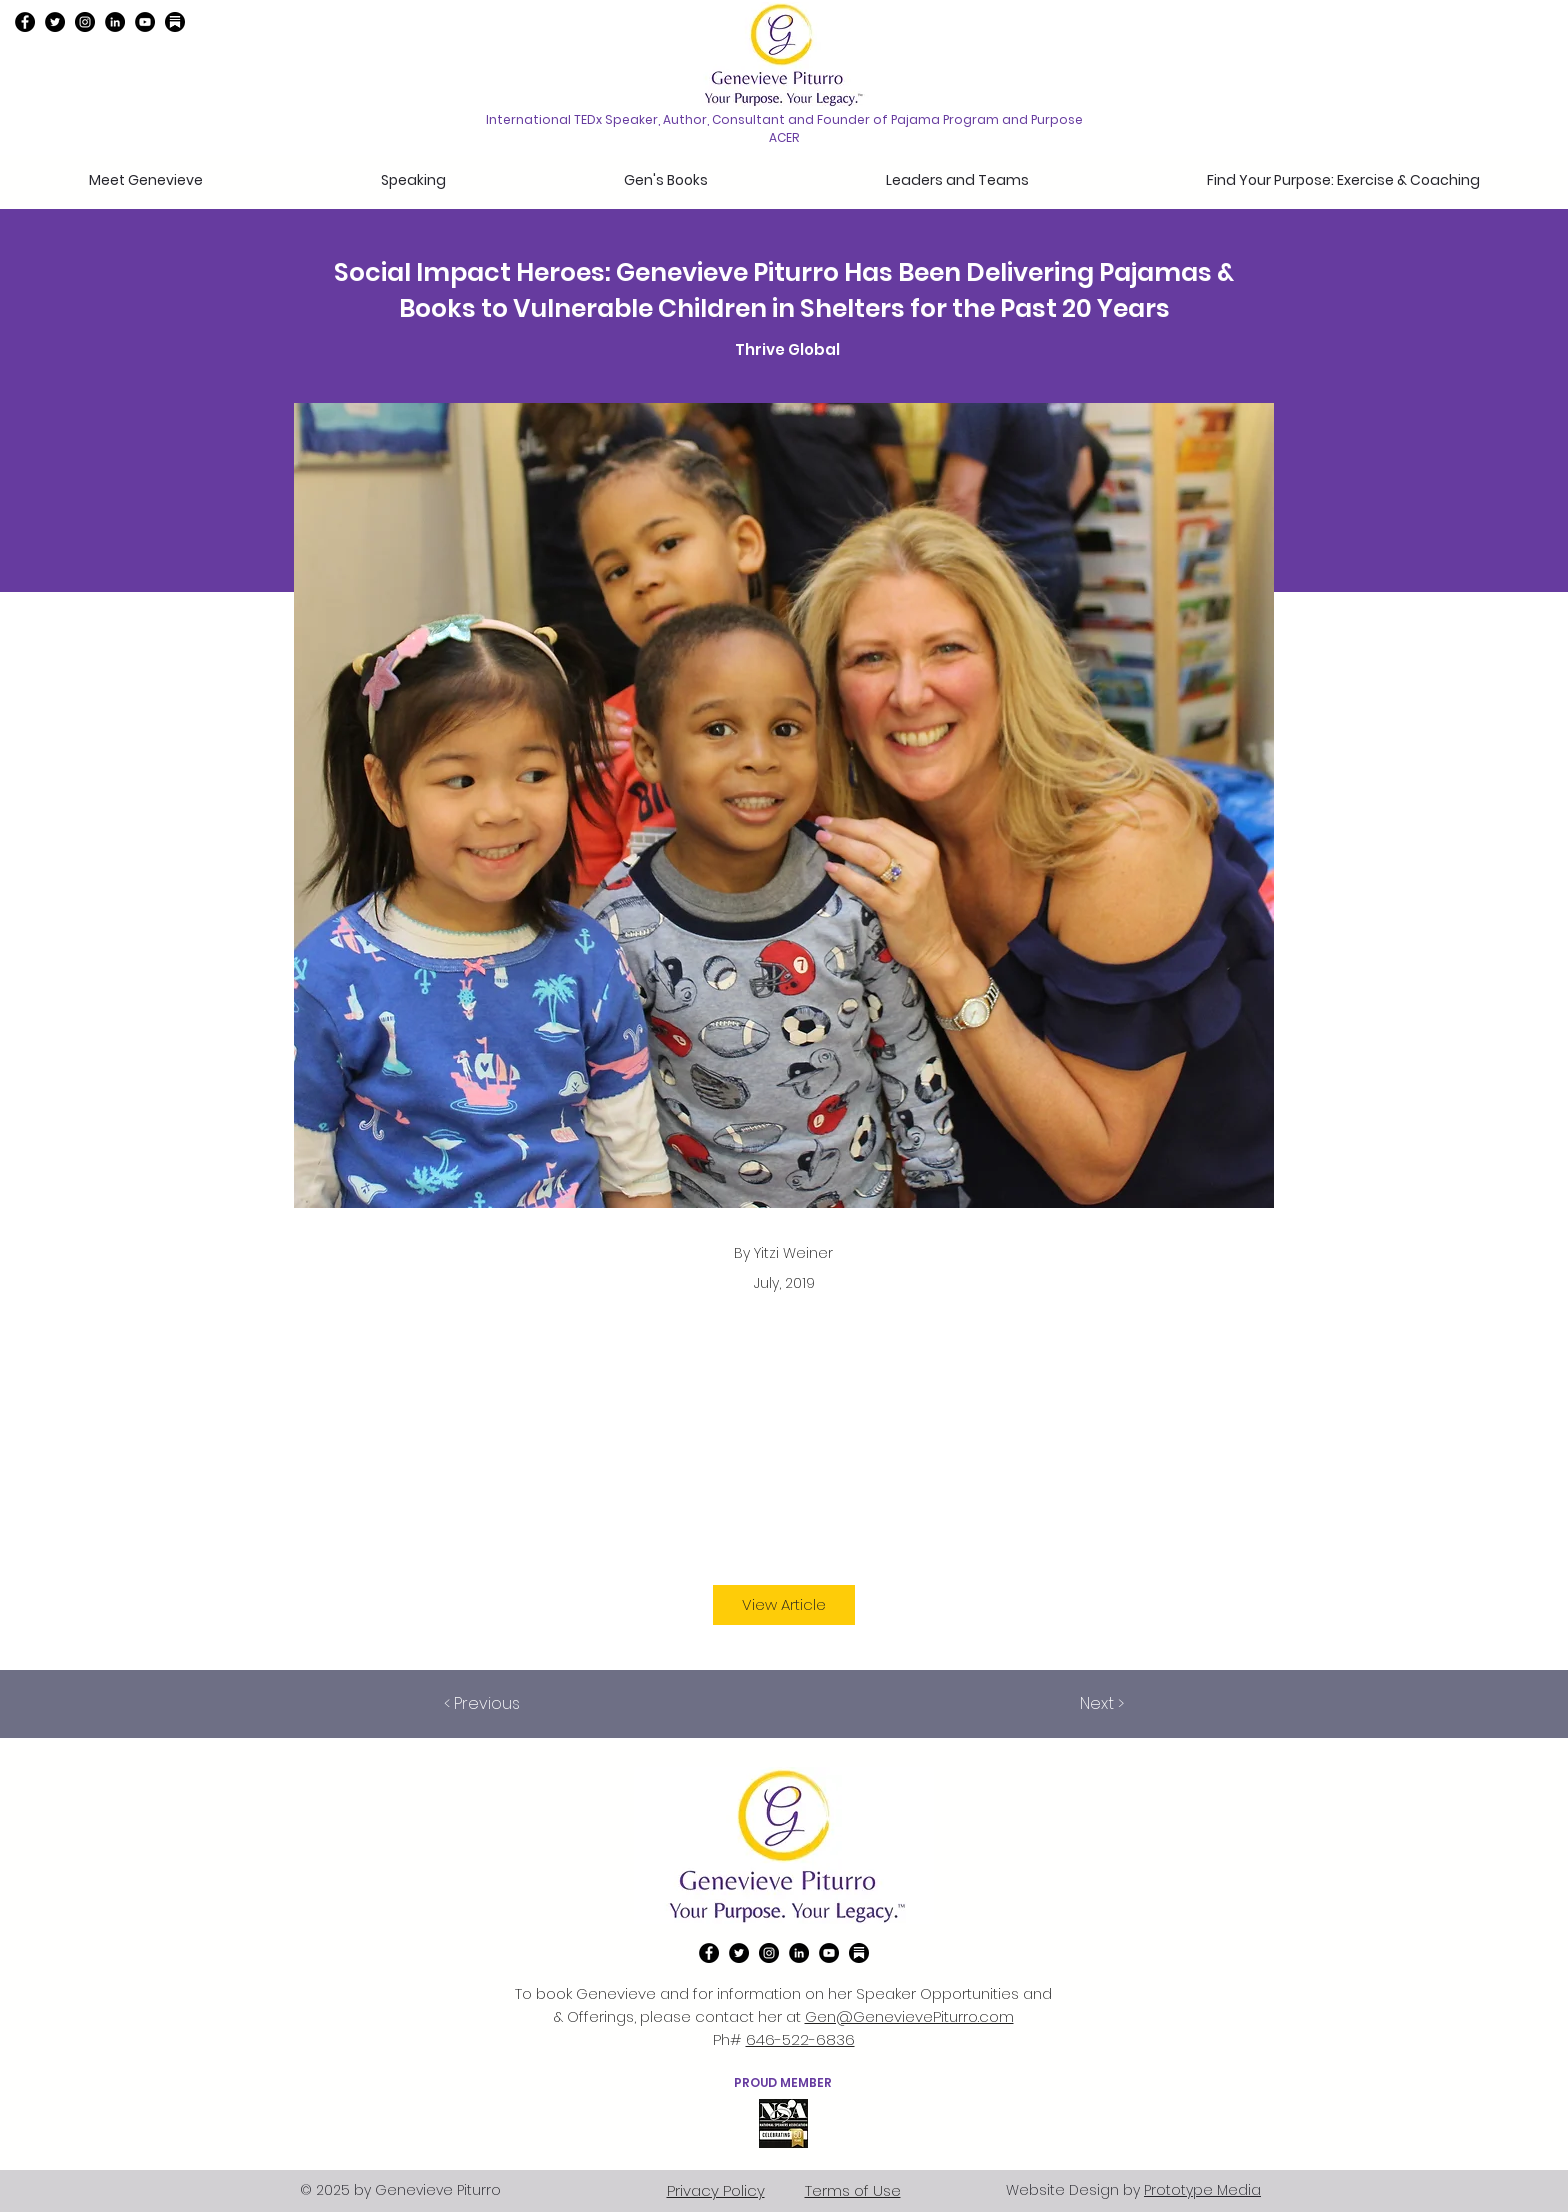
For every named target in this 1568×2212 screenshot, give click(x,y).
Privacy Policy (716, 2190)
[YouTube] (145, 22)
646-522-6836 (800, 2039)
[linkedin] (115, 22)
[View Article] (784, 1605)
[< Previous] (510, 1704)
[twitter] (55, 22)
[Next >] (1074, 1704)
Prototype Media (1202, 2190)
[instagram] (85, 22)
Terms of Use (853, 2190)
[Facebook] (25, 22)
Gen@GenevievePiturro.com (909, 2016)
